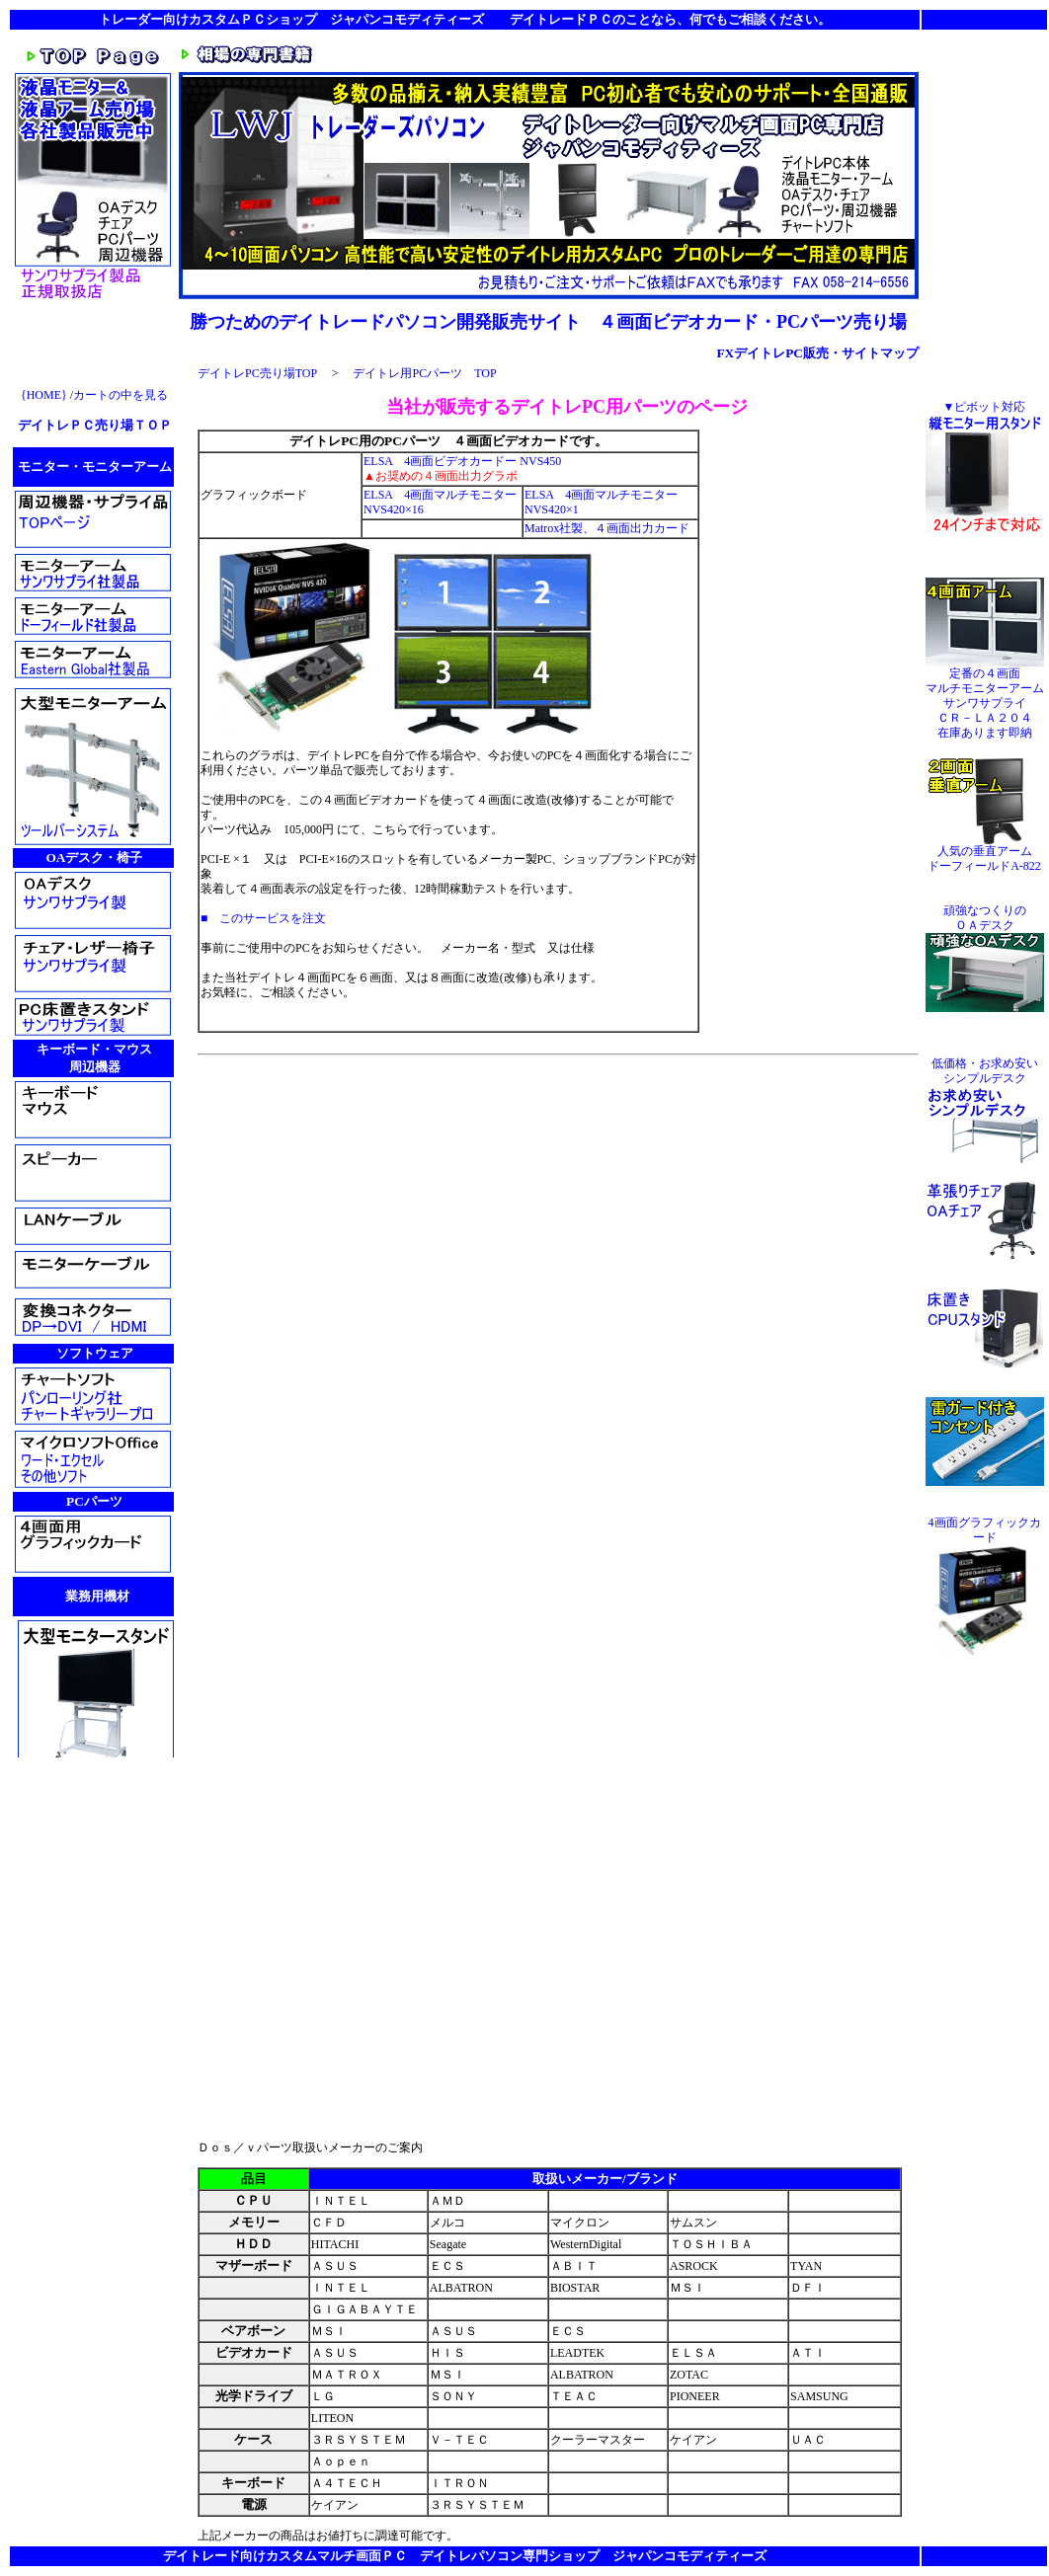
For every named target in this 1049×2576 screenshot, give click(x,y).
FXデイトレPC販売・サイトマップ (817, 353)
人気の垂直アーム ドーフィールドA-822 (985, 853)
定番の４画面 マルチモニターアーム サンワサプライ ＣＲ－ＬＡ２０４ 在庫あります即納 (985, 698)
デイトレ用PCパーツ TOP (424, 373)
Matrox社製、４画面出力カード (606, 528)
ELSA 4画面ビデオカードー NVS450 (462, 461)
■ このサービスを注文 (263, 918)
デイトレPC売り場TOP (257, 373)
